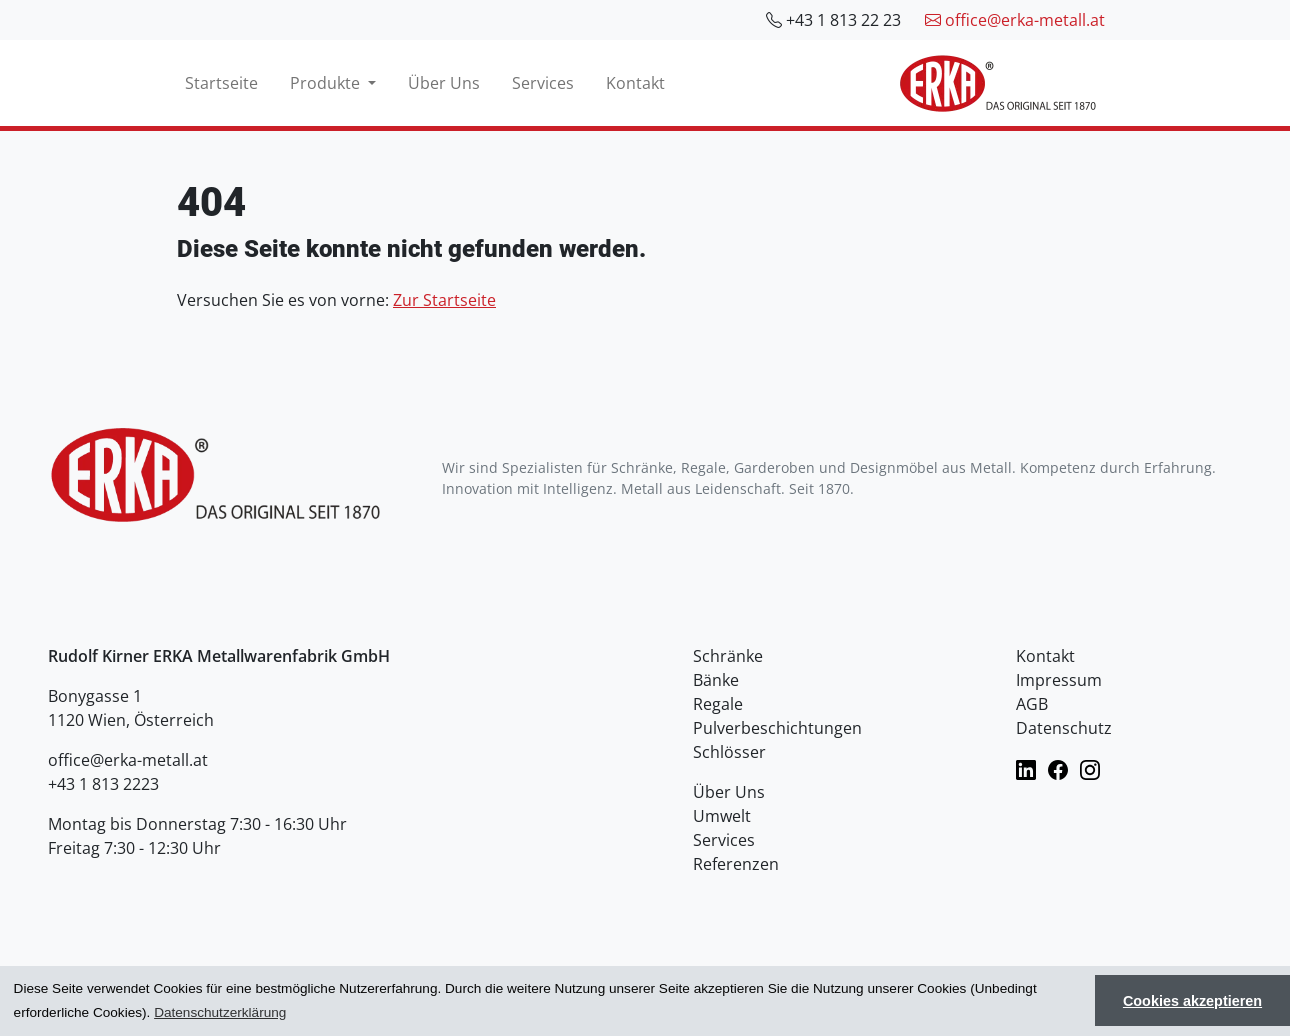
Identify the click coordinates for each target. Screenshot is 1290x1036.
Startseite (221, 83)
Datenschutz (1064, 728)
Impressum (1059, 680)
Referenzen (736, 864)
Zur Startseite (444, 300)
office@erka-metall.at (1015, 20)
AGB (1032, 704)
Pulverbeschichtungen (777, 728)
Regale (718, 704)
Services (543, 83)
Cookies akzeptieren (1192, 1001)
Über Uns (444, 83)
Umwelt (722, 816)
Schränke (728, 656)
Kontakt (635, 83)
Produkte (327, 83)
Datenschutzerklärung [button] (220, 1012)
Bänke (716, 680)
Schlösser (729, 752)
